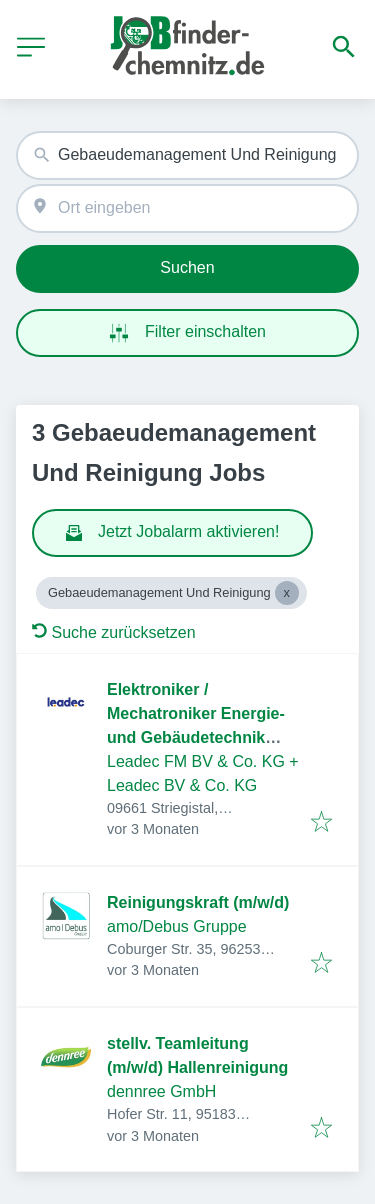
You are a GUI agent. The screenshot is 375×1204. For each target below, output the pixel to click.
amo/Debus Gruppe (177, 926)
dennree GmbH (161, 1091)
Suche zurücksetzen (114, 632)
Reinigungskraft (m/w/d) (198, 902)
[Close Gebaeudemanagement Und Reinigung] (287, 593)
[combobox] (187, 155)
